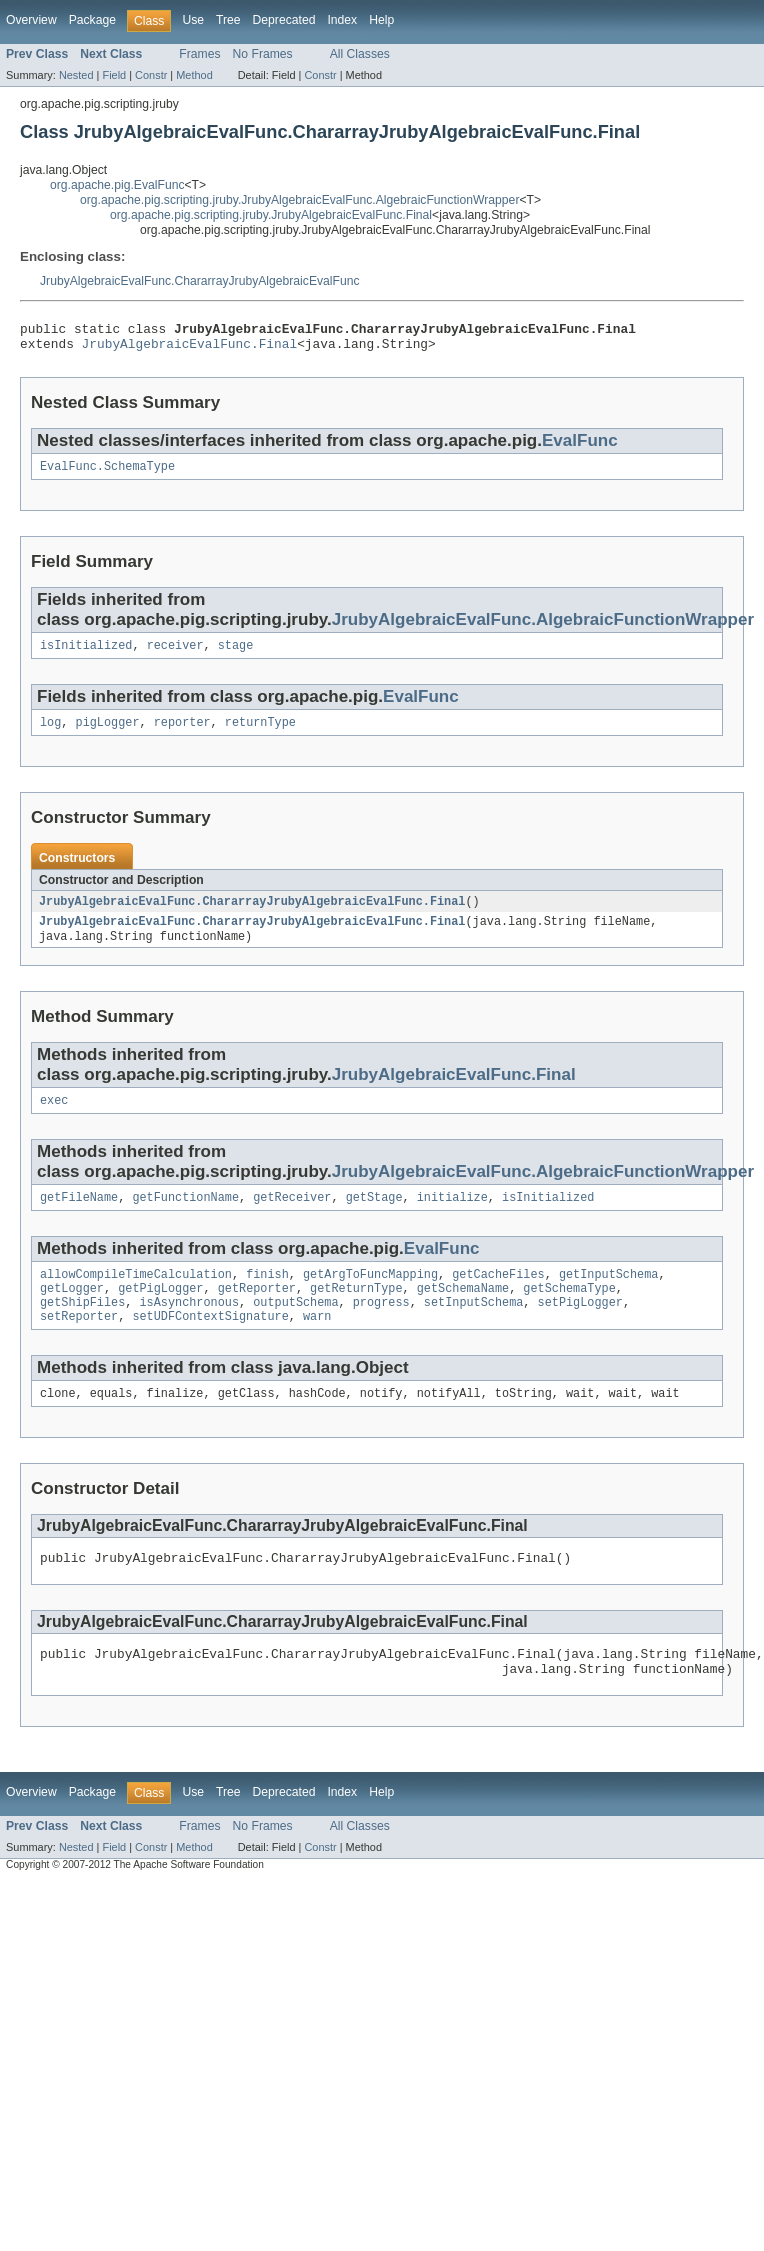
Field (114, 75)
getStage (374, 1217)
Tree (228, 20)
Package (92, 20)
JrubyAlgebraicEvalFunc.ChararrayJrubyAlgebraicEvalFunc (200, 281)
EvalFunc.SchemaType (107, 474)
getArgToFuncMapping (370, 1296)
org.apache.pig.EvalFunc (117, 185)
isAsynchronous (190, 1328)
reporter (182, 734)
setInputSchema (474, 1328)
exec (54, 1118)
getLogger (72, 1312)
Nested (76, 75)
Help (381, 20)
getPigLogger (160, 1312)
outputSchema (295, 1328)
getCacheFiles (498, 1296)
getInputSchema (609, 1296)
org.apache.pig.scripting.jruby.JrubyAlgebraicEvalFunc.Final (271, 215)
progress (381, 1328)
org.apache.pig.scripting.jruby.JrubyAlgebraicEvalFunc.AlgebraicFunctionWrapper (299, 200)
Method (194, 75)
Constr (151, 75)
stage (236, 655)
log (50, 734)
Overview (31, 20)
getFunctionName (185, 1217)
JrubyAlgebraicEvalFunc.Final (190, 349)
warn (317, 1344)
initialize (452, 1217)
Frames (199, 54)
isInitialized (86, 655)
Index (342, 20)
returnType (260, 734)
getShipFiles (82, 1328)
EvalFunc (580, 446)
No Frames (263, 54)
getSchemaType (569, 1312)
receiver (175, 655)
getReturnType (356, 1312)
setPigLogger (580, 1328)
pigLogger (108, 734)
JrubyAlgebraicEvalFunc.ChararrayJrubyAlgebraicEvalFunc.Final (252, 914)
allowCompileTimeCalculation (136, 1296)
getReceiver (292, 1217)
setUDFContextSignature (210, 1344)
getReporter (257, 1312)
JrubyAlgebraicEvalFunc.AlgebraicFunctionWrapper (543, 627)
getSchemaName (463, 1312)
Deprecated (284, 20)
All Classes (360, 54)
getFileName (79, 1217)
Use (193, 20)
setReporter (79, 1344)
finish (267, 1296)
